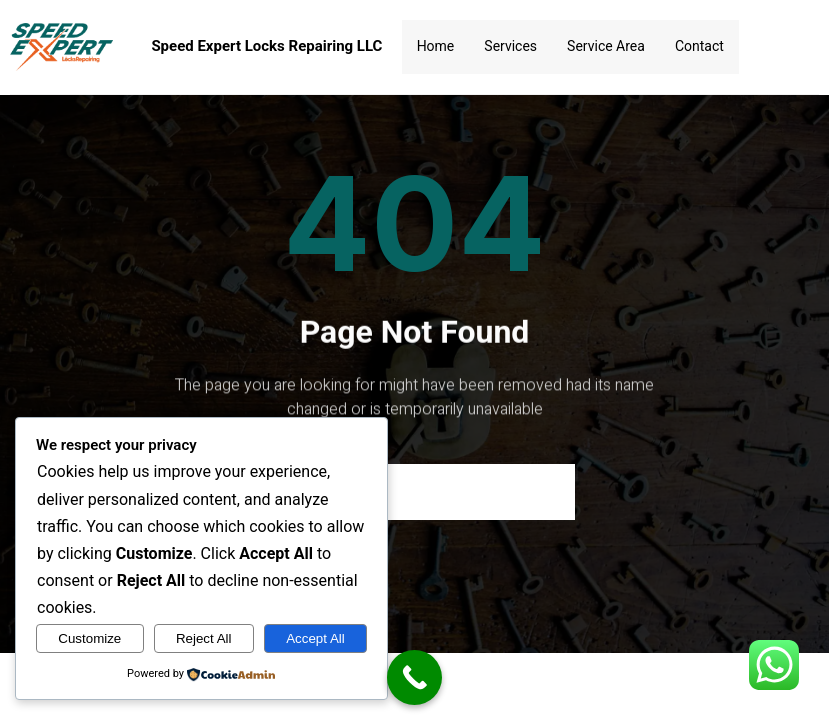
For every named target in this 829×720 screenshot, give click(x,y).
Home (436, 46)
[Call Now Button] (414, 677)
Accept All (315, 638)
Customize (89, 638)
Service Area (606, 46)
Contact (699, 46)
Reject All (204, 638)
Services (510, 46)
